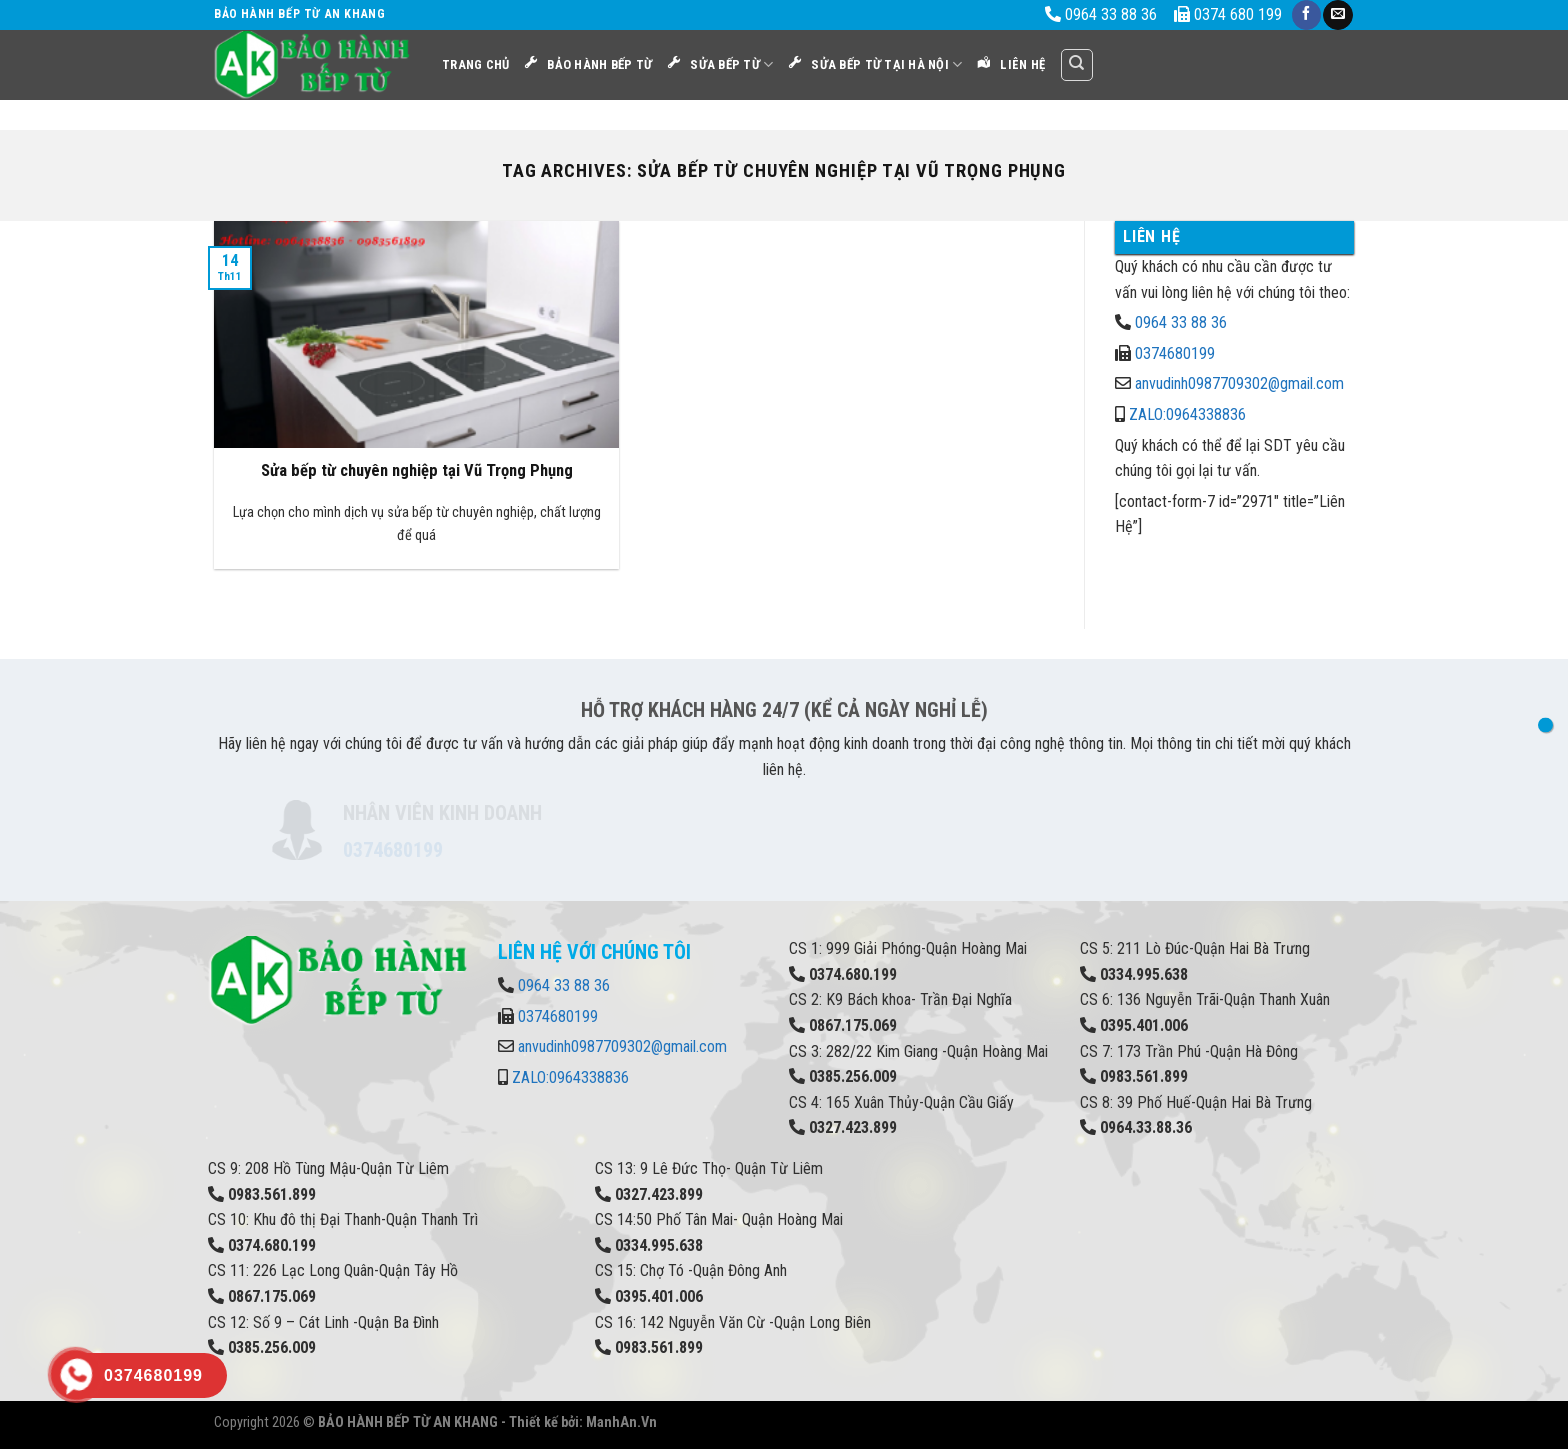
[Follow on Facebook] (1306, 15)
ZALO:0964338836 (1187, 414)
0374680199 (1175, 353)
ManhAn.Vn (621, 1422)
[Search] (1077, 65)
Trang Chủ (475, 64)
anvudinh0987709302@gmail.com (1239, 383)
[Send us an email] (1337, 15)
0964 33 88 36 (1181, 322)
